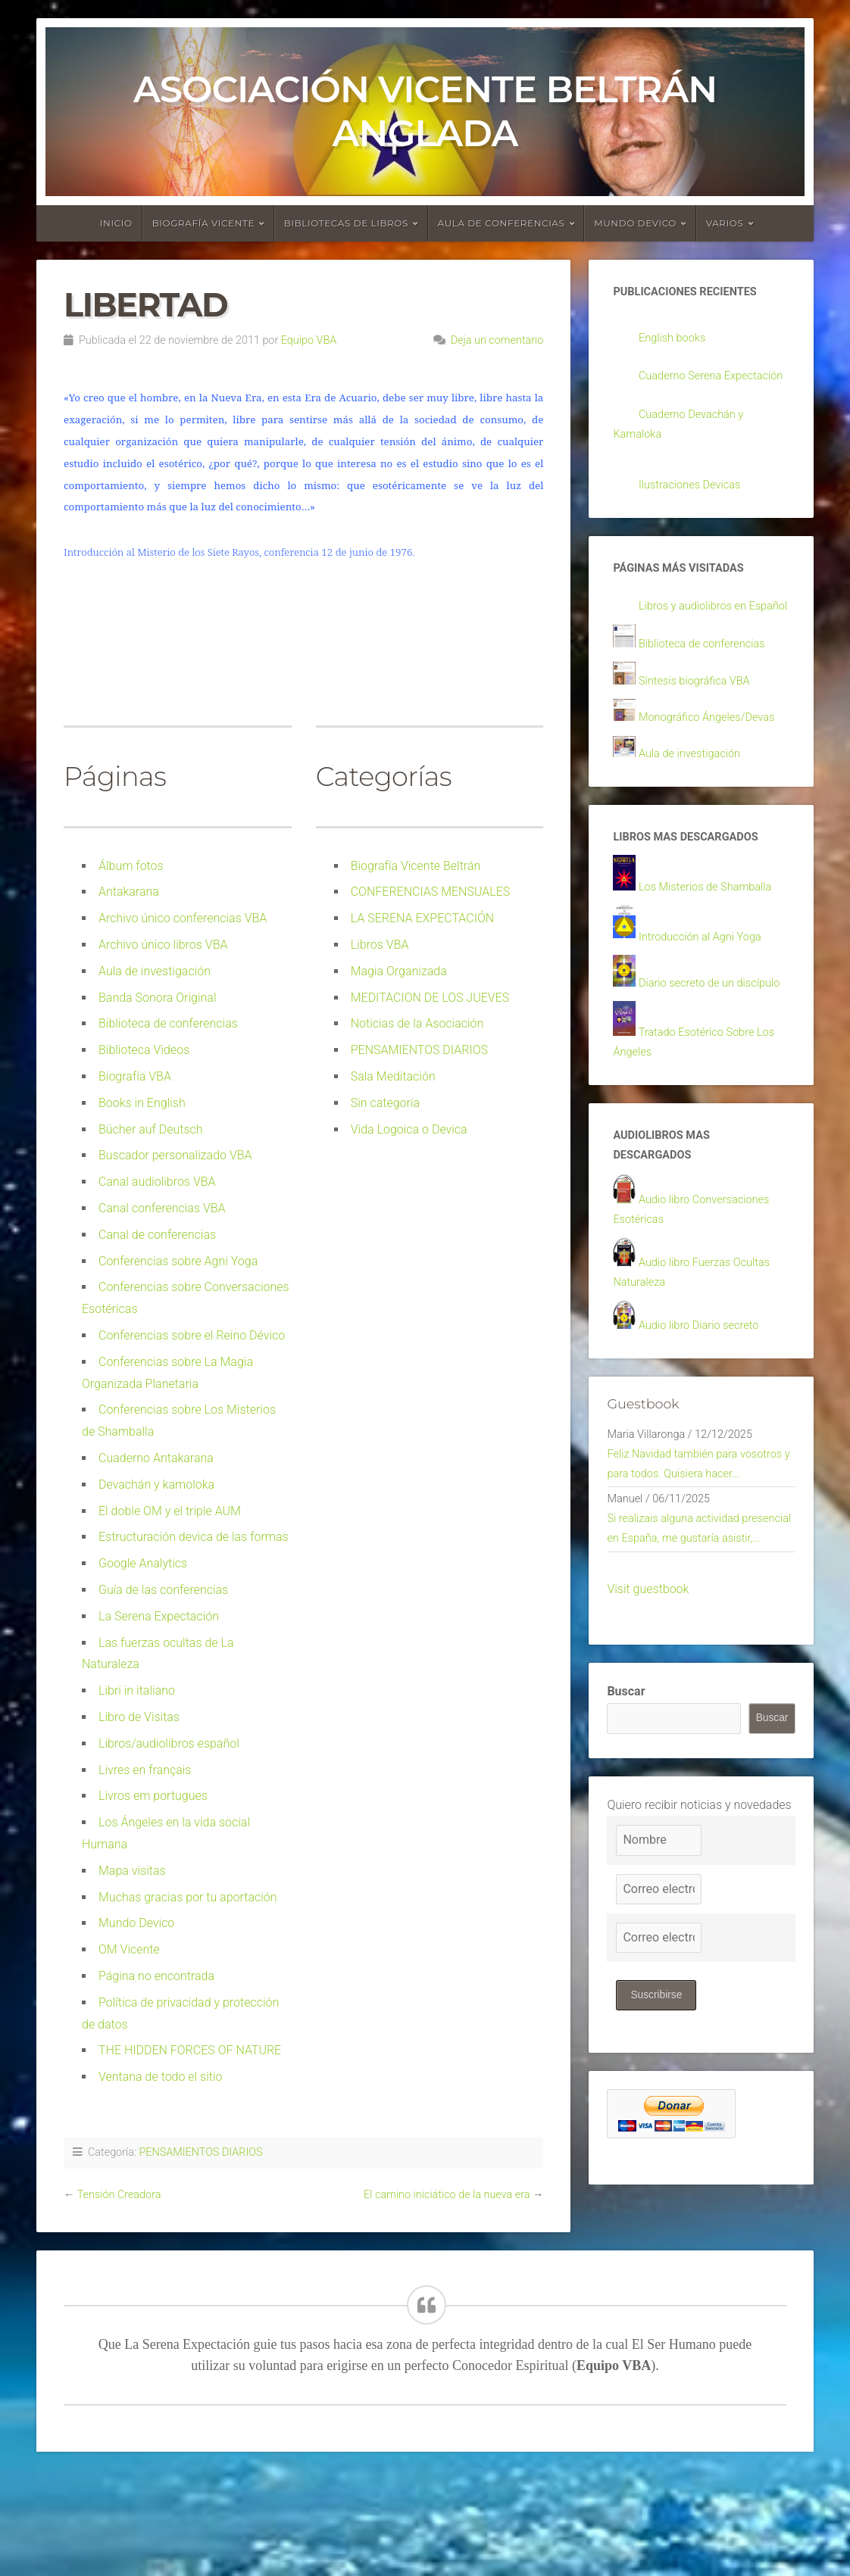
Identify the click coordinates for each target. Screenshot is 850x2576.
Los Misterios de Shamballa (712, 942)
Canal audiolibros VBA (157, 1181)
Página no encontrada (156, 1976)
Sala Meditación (393, 1076)
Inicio (116, 223)
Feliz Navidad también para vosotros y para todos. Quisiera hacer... (688, 1571)
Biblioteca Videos (143, 1050)
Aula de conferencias (501, 223)
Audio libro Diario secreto (705, 1416)
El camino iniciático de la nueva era (447, 2194)
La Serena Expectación (158, 1616)
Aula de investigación (154, 971)
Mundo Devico (136, 1923)
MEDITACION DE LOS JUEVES (430, 997)
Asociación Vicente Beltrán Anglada (425, 111)
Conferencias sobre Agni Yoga (178, 1261)
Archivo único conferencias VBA (182, 918)
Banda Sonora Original (157, 997)
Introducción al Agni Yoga (706, 993)
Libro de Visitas (139, 1717)
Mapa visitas (132, 1870)
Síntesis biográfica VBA (700, 733)
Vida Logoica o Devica (409, 1129)
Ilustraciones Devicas (695, 511)
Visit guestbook (648, 1736)
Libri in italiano (136, 1690)
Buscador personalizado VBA (175, 1155)
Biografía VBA (134, 1076)
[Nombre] (658, 1988)
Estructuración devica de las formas (193, 1537)
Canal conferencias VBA (162, 1208)
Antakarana (128, 891)
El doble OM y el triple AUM (169, 1511)
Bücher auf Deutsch (150, 1129)
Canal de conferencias (157, 1234)
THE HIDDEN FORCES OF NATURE (189, 2050)
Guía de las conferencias (163, 1590)
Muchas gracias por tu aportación (187, 1897)
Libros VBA (380, 944)
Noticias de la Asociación (417, 1023)
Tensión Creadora (119, 2194)
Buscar (626, 1839)
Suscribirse (657, 2143)
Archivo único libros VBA (162, 944)
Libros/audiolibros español (168, 1743)
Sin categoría (385, 1103)
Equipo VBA (308, 340)
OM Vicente (129, 1949)
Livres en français (144, 1770)
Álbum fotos (131, 866)
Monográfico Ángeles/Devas (714, 770)
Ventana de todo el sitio (160, 2076)
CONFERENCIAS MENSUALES (431, 891)
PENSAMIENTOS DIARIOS (419, 1050)
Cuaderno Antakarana (156, 1458)
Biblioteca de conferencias (168, 1023)
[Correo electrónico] (658, 2037)
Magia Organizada (399, 971)
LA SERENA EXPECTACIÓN (422, 918)
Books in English (142, 1103)
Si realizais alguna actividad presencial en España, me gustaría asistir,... (697, 1663)
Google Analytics (142, 1563)
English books (675, 339)
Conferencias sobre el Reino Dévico (191, 1335)
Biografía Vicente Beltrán (416, 866)
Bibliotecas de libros (346, 223)
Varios (725, 223)
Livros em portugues (153, 1796)
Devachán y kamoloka (156, 1484)
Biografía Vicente (203, 223)
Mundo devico (635, 223)
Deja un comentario (497, 340)
